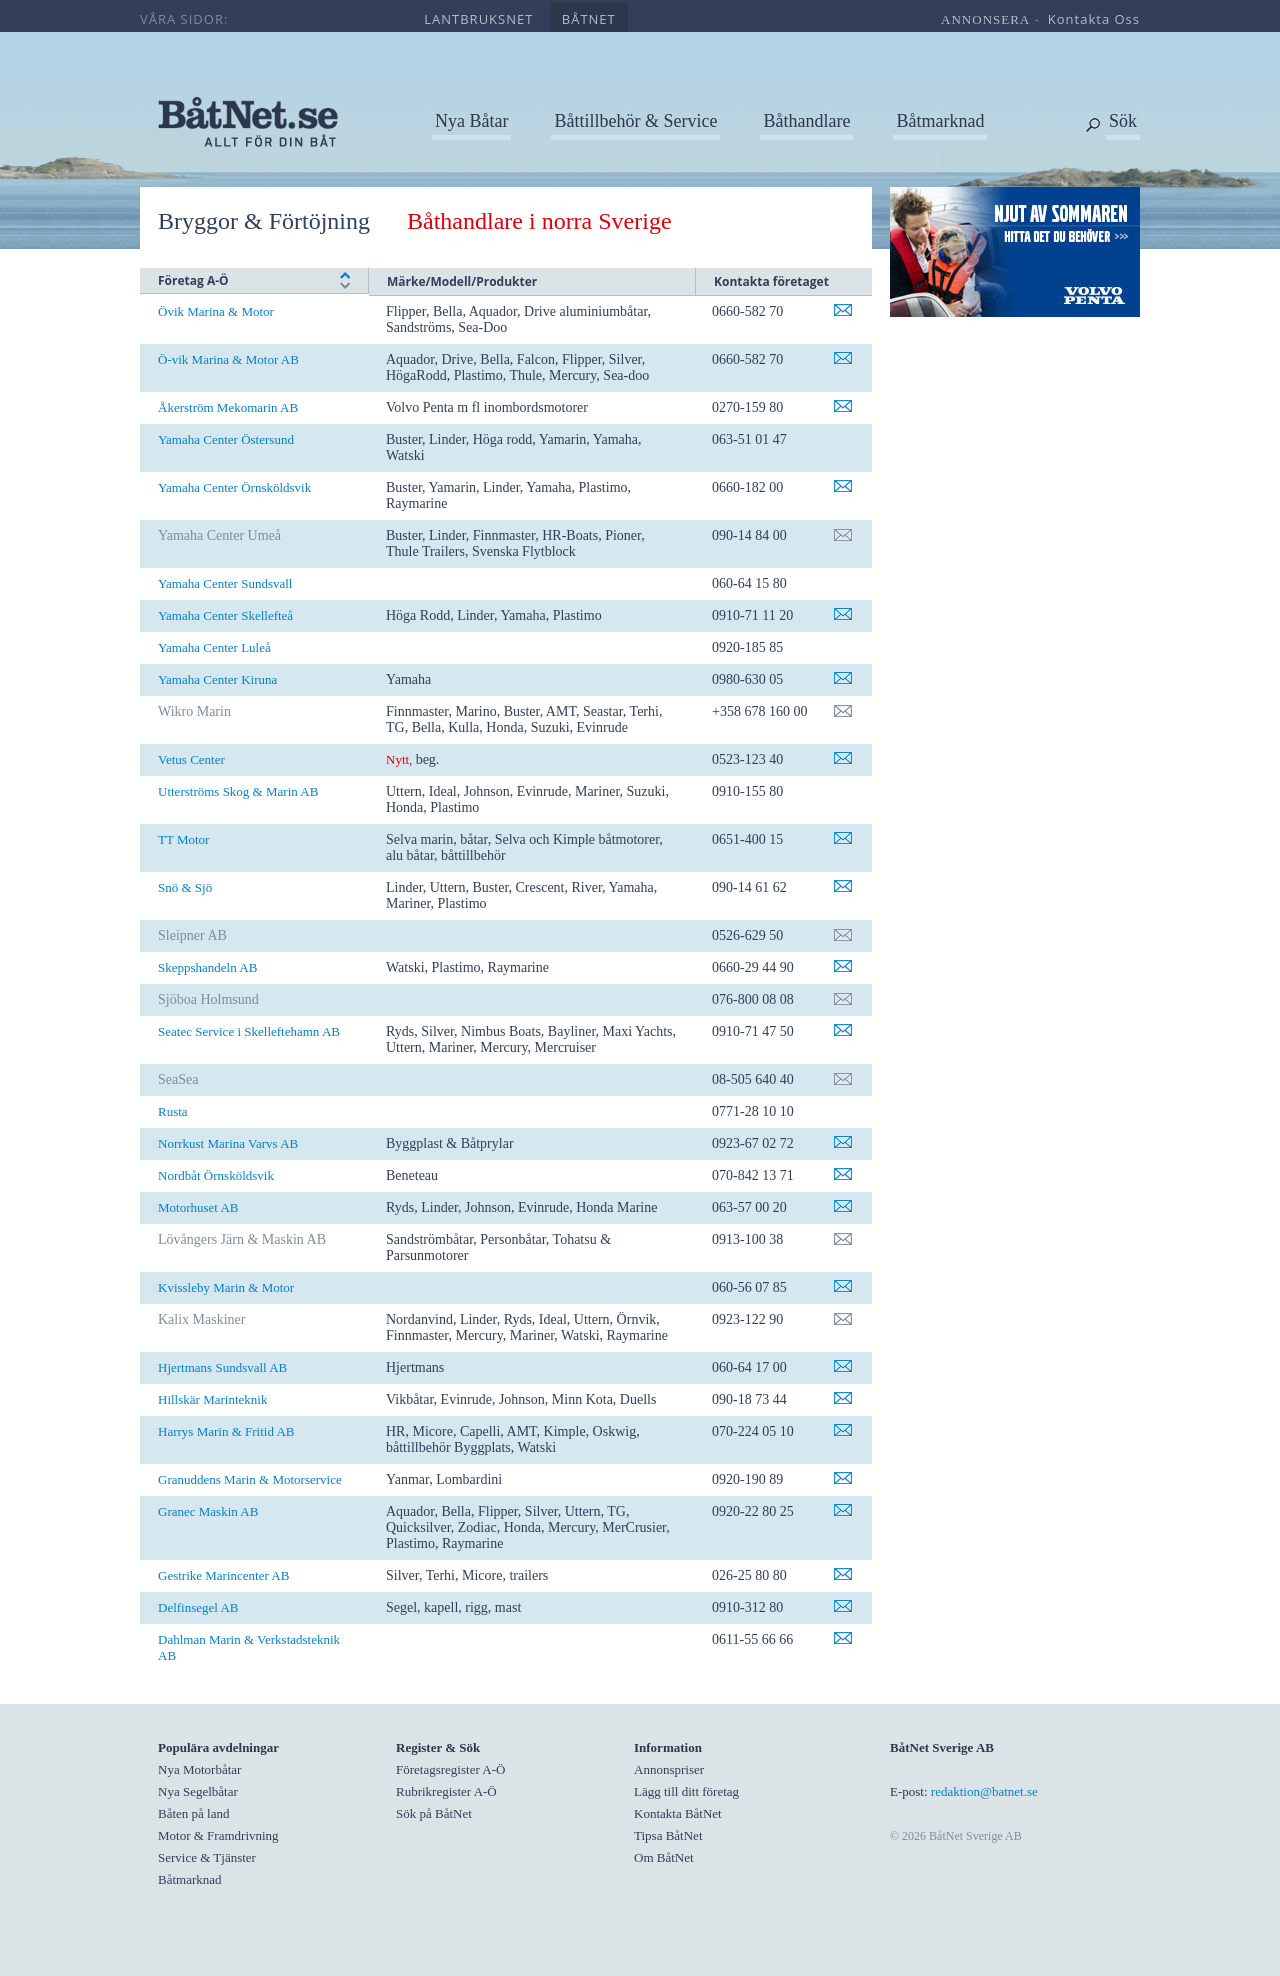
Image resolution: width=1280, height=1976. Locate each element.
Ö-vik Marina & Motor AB (228, 359)
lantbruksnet (478, 19)
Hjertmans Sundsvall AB (222, 1367)
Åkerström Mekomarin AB (228, 407)
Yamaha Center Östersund (226, 439)
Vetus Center (191, 759)
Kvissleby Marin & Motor (226, 1287)
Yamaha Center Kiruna (217, 679)
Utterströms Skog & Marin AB (238, 791)
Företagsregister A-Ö (450, 1769)
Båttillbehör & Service (635, 121)
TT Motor (183, 839)
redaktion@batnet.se (984, 1791)
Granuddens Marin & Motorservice (250, 1479)
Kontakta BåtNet (678, 1813)
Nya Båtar (471, 121)
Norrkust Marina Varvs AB (228, 1143)
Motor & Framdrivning (218, 1835)
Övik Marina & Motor (216, 311)
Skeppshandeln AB (207, 967)
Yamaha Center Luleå (214, 647)
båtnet (589, 19)
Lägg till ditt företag (686, 1791)
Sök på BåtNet (434, 1813)
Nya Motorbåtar (199, 1769)
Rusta (173, 1111)
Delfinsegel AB (198, 1607)
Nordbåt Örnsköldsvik (216, 1175)
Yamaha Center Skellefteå (225, 615)
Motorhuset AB (198, 1207)
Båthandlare (806, 121)
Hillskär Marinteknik (212, 1399)
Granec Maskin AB (208, 1511)
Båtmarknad (940, 121)
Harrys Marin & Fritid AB (226, 1431)
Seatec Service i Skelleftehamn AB (249, 1031)
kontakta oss (1094, 19)
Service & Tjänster (207, 1857)
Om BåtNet (664, 1857)
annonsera (985, 19)
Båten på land (193, 1813)
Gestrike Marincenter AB (223, 1575)
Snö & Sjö (185, 887)
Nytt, (399, 759)
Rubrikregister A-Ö (446, 1791)
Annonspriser (669, 1769)
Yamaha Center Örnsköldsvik (234, 487)
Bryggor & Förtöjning (264, 221)
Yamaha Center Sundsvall (225, 583)
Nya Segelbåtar (198, 1791)
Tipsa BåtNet (668, 1835)
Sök (1123, 121)
